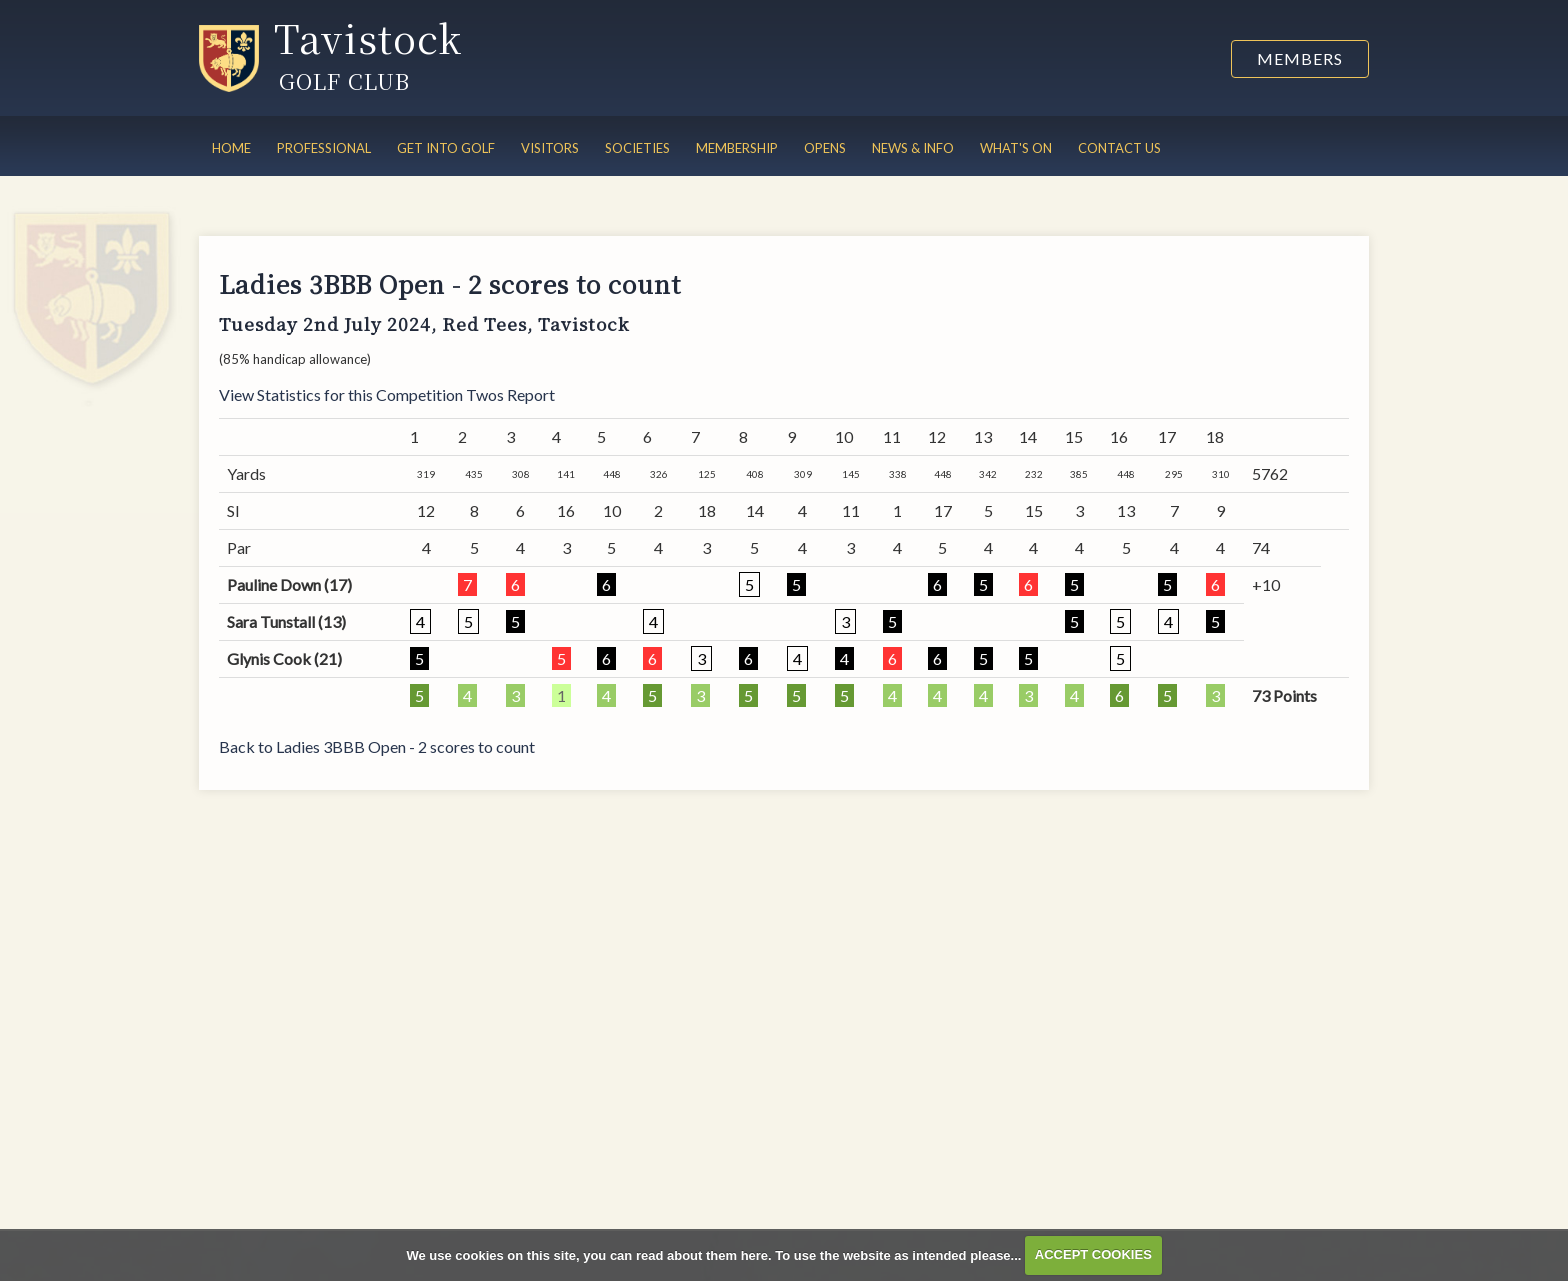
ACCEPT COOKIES (1093, 1254)
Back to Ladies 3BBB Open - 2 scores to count (377, 746)
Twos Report (510, 394)
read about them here (702, 1254)
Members (1300, 58)
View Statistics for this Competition (341, 394)
